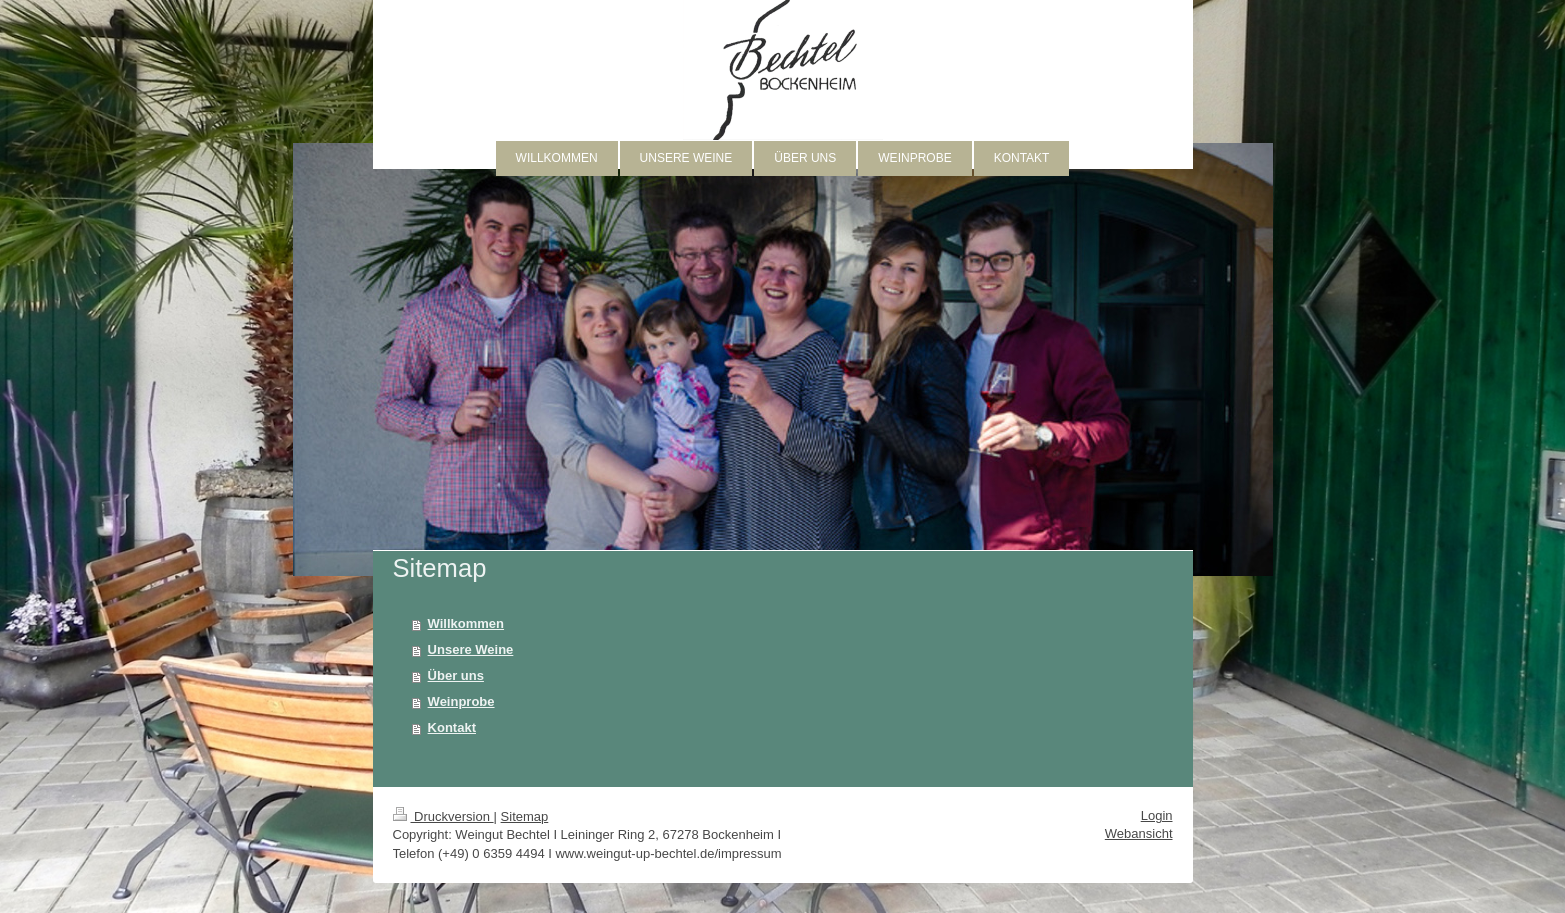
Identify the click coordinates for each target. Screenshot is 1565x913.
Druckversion (443, 816)
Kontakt (452, 727)
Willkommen (466, 623)
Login (1157, 815)
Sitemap (525, 816)
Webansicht (1139, 833)
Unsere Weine (471, 649)
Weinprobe (461, 701)
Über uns (456, 675)
